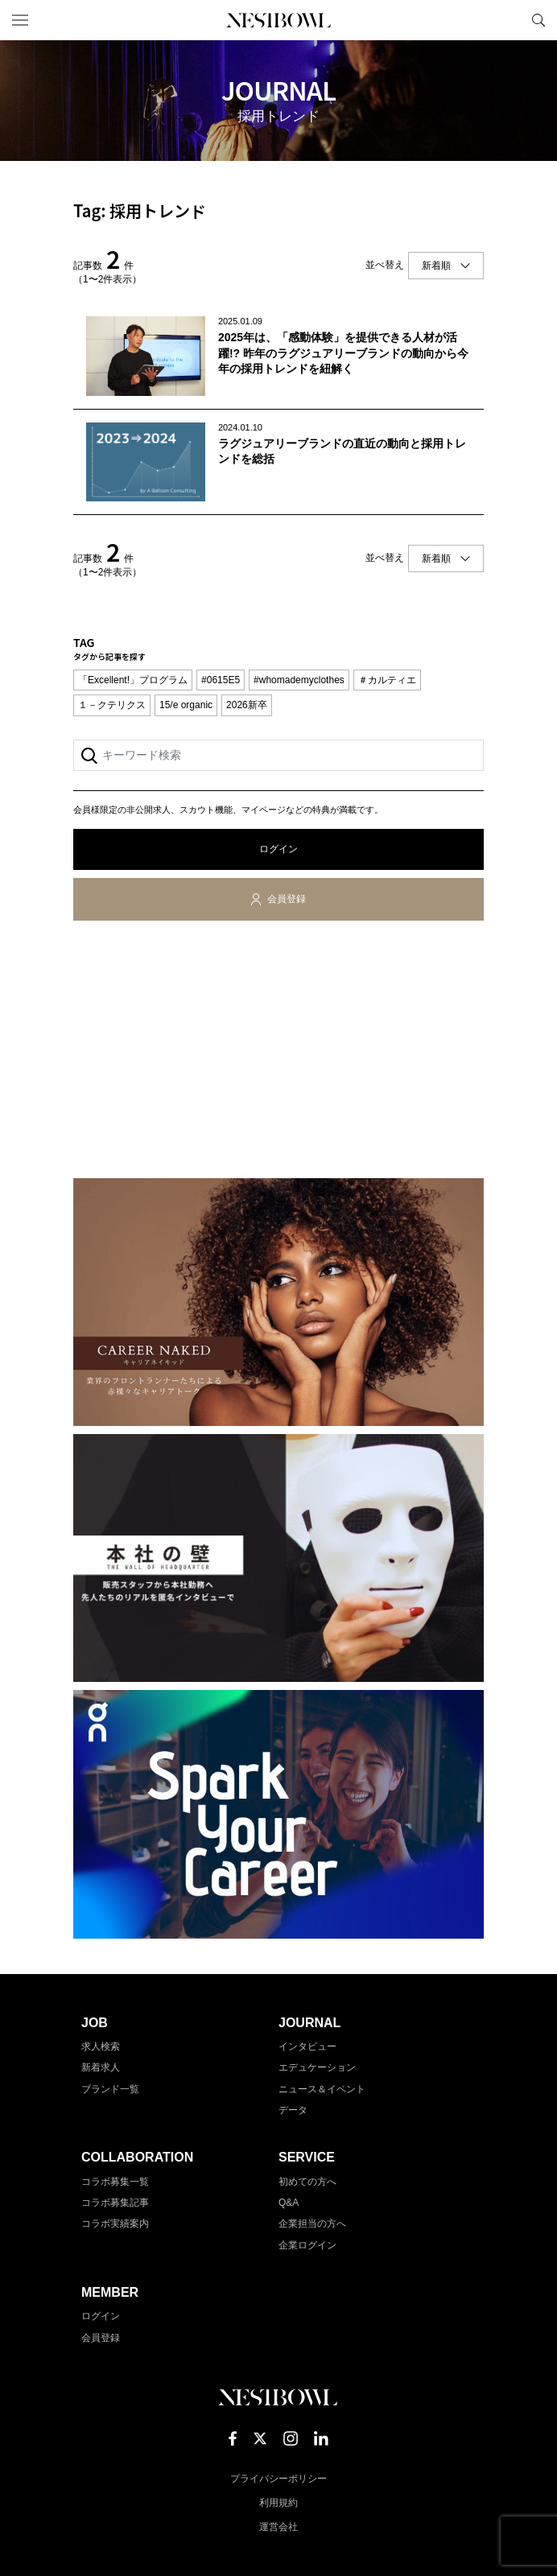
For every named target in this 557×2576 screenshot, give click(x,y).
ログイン (278, 849)
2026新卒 (246, 705)
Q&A (288, 2202)
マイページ (511, 20)
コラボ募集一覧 (115, 2181)
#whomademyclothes (299, 680)
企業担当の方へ (312, 2223)
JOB (94, 2023)
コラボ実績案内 (115, 2223)
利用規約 (278, 2502)
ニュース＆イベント (321, 2089)
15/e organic (185, 705)
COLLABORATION (137, 2157)
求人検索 (100, 2046)
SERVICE (306, 2157)
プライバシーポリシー (278, 2478)
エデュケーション (317, 2067)
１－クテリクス (112, 705)
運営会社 (278, 2527)
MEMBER (109, 2292)
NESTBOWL (278, 20)
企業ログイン (307, 2245)
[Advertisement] (278, 1052)
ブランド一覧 (110, 2089)
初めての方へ (307, 2181)
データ (292, 2110)
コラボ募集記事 (115, 2202)
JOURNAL (309, 2023)
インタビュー (307, 2046)
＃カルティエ (387, 680)
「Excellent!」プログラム (133, 680)
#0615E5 (220, 680)
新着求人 (100, 2067)
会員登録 (286, 899)
